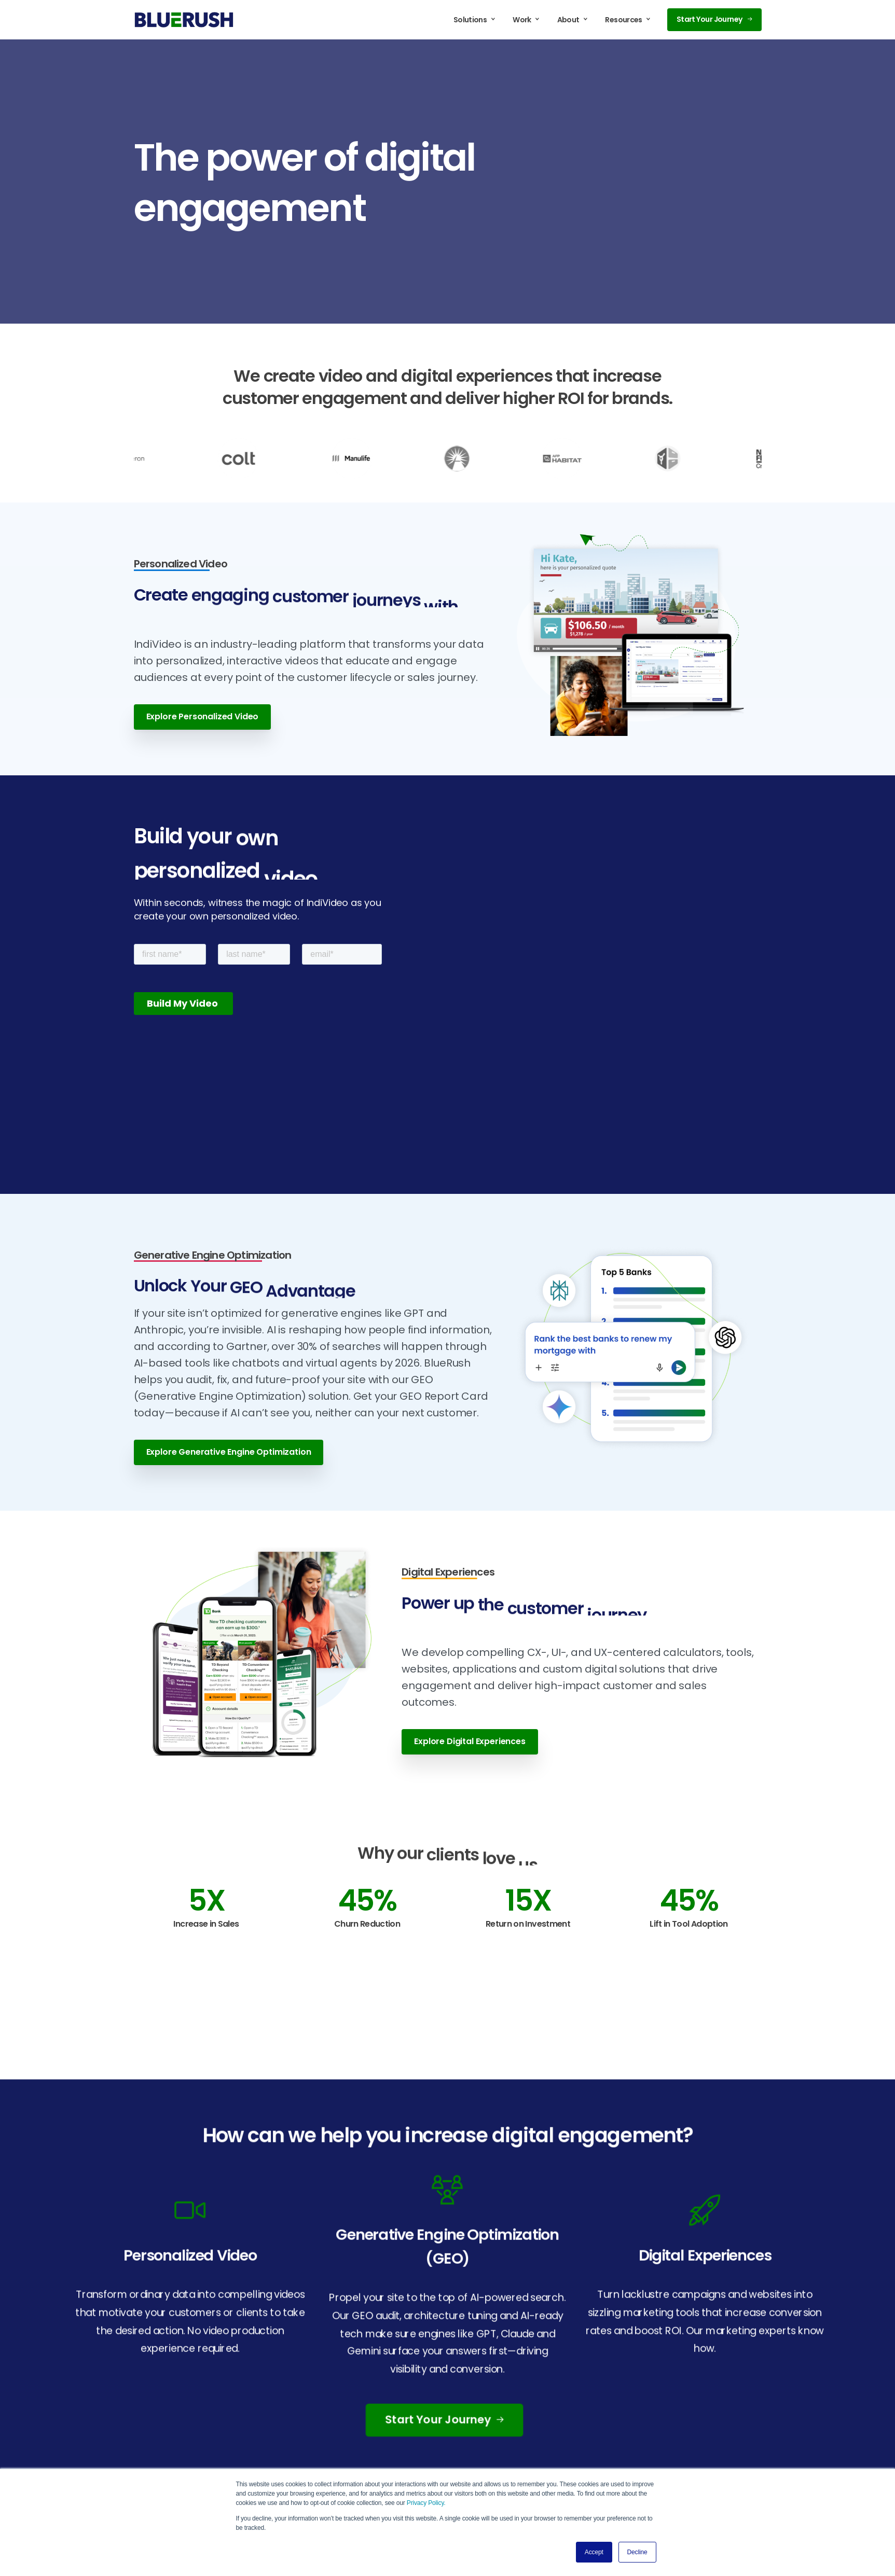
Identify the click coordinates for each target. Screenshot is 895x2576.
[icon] (190, 2210)
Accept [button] (594, 2552)
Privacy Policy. (426, 2503)
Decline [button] (637, 2552)
